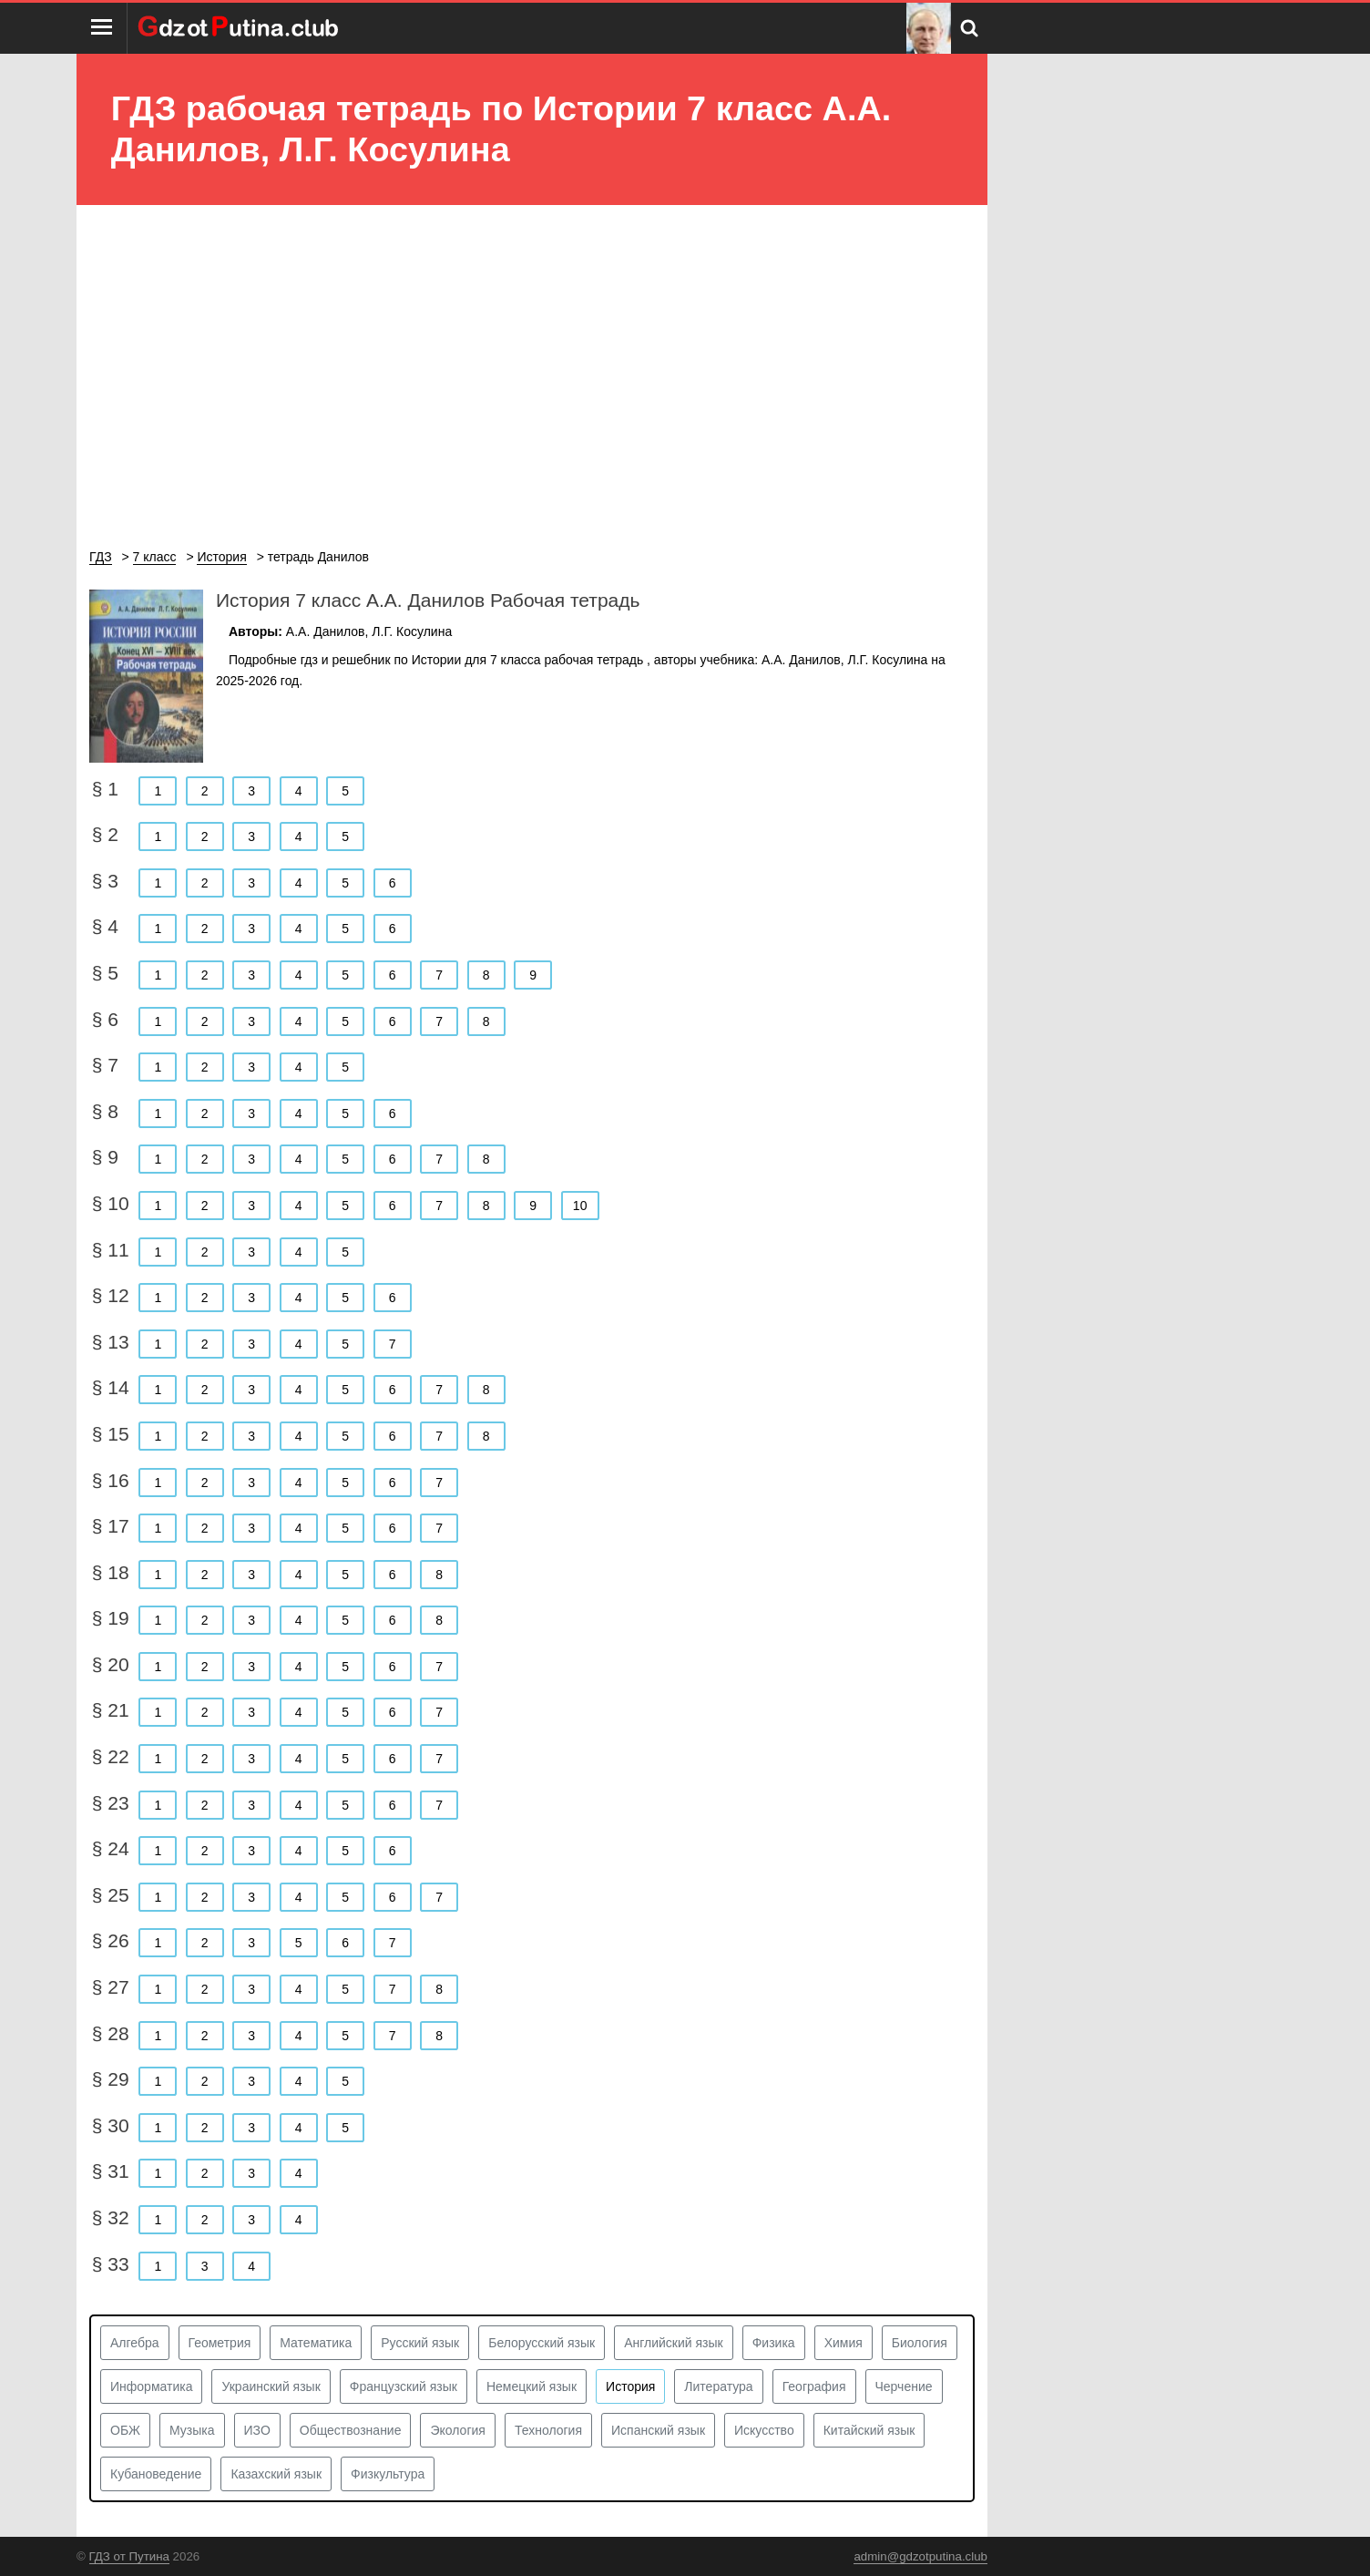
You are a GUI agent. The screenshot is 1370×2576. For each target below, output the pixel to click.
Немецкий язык (531, 2386)
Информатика (151, 2386)
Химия (843, 2342)
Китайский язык (869, 2430)
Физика (773, 2342)
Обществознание (351, 2430)
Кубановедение (155, 2474)
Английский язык (673, 2342)
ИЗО (257, 2430)
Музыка (192, 2430)
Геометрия (220, 2342)
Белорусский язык (541, 2342)
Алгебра (134, 2342)
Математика (316, 2342)
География (814, 2386)
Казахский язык (276, 2474)
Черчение (904, 2386)
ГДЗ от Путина (129, 2556)
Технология (548, 2430)
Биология (919, 2342)
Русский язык (420, 2342)
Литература (718, 2386)
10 (580, 1205)
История (630, 2386)
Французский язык (403, 2386)
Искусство (764, 2430)
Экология (457, 2430)
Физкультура (387, 2474)
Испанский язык (658, 2430)
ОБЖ (125, 2430)
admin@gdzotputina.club (920, 2556)
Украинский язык (270, 2386)
